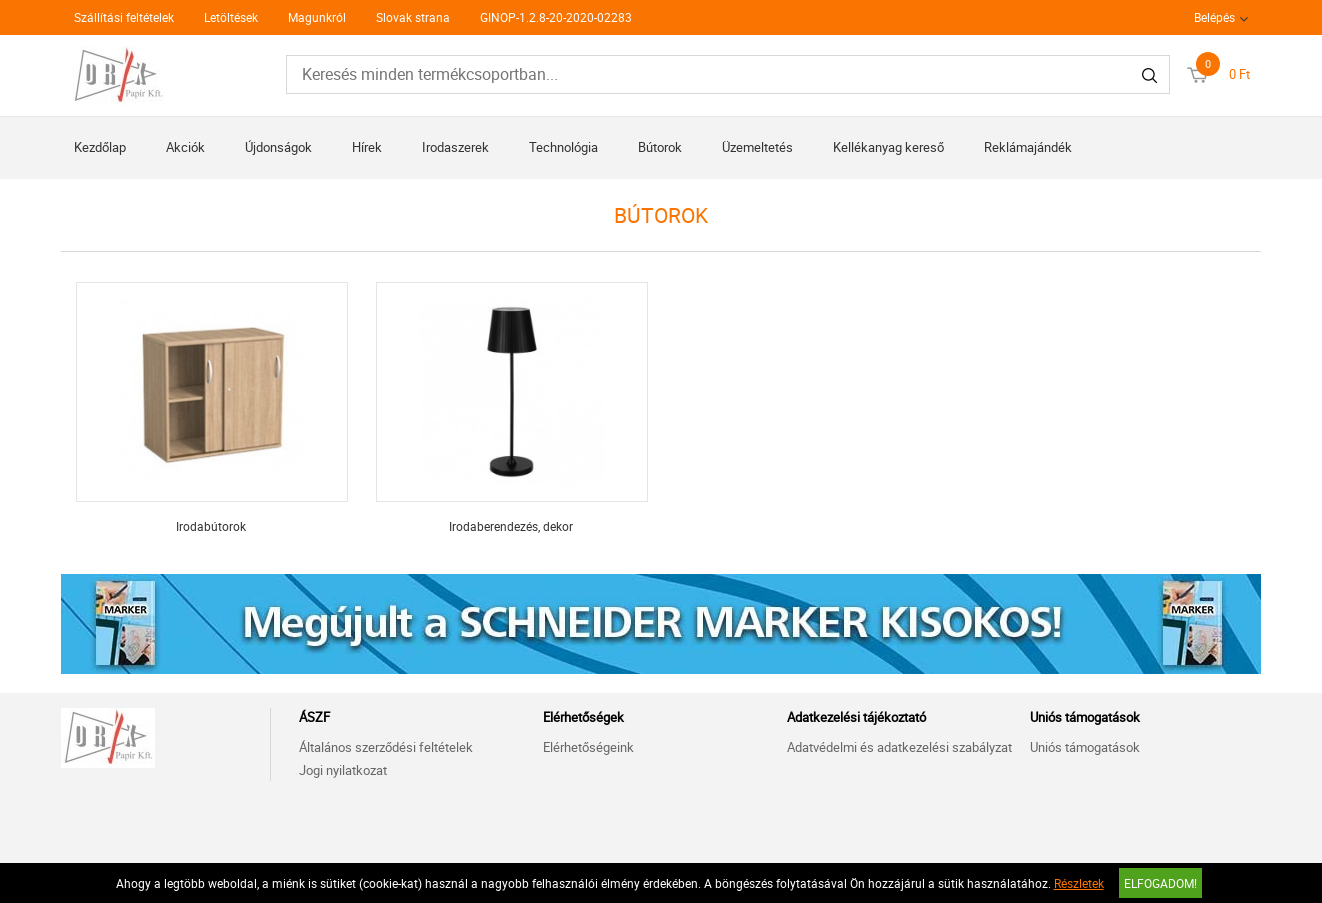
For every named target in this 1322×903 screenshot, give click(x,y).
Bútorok (660, 147)
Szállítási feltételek (124, 17)
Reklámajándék (1028, 147)
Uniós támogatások (1085, 747)
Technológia (563, 147)
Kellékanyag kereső (888, 147)
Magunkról (317, 17)
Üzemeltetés (757, 147)
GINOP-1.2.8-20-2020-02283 (556, 17)
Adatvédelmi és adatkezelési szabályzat (899, 747)
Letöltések (231, 17)
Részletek (1079, 883)
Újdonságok (278, 147)
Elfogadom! (1160, 883)
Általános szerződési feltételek (386, 747)
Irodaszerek (455, 147)
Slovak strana (413, 17)
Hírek (367, 147)
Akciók (185, 147)
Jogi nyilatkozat (343, 770)
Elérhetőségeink (588, 747)
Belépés (1214, 17)
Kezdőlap (100, 147)
